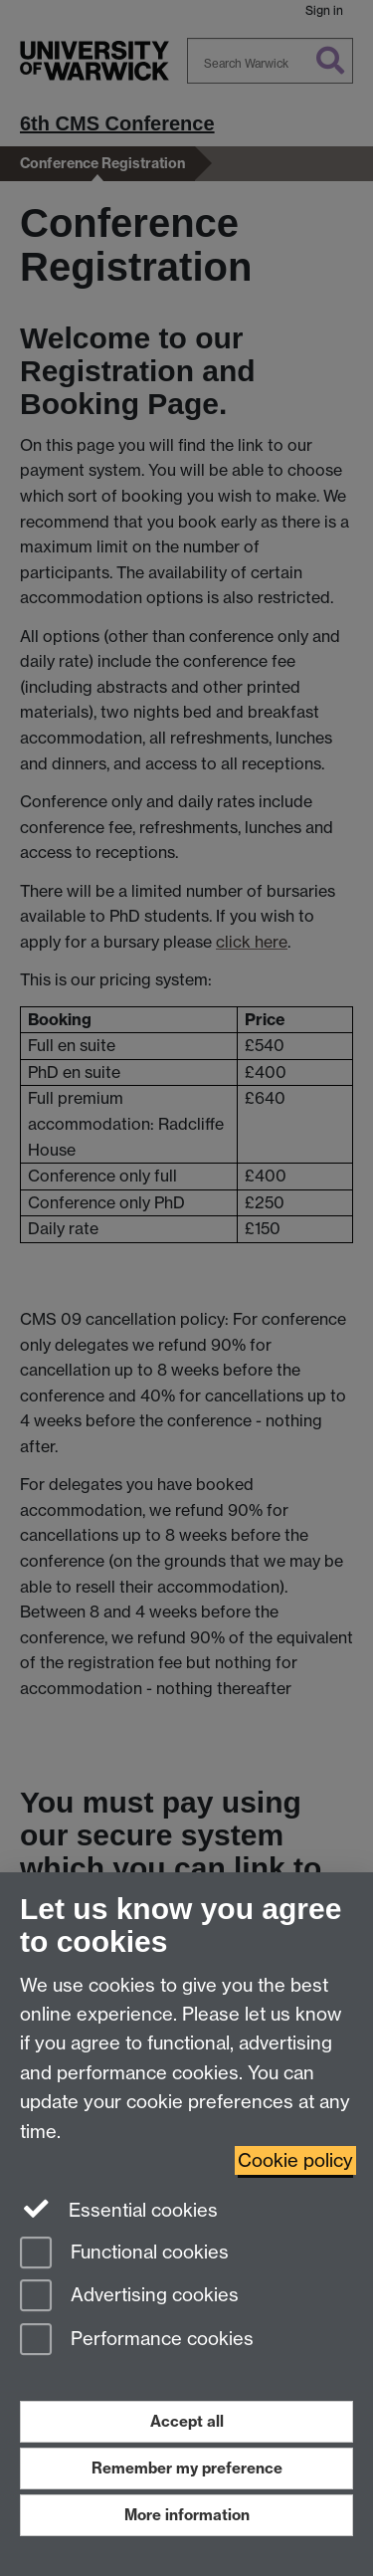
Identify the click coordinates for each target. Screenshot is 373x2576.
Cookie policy (295, 2160)
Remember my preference (187, 2468)
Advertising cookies (129, 2296)
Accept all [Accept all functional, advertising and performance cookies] (187, 2421)
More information (187, 2514)
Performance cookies (137, 2340)
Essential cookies (119, 2209)
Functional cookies (124, 2254)
